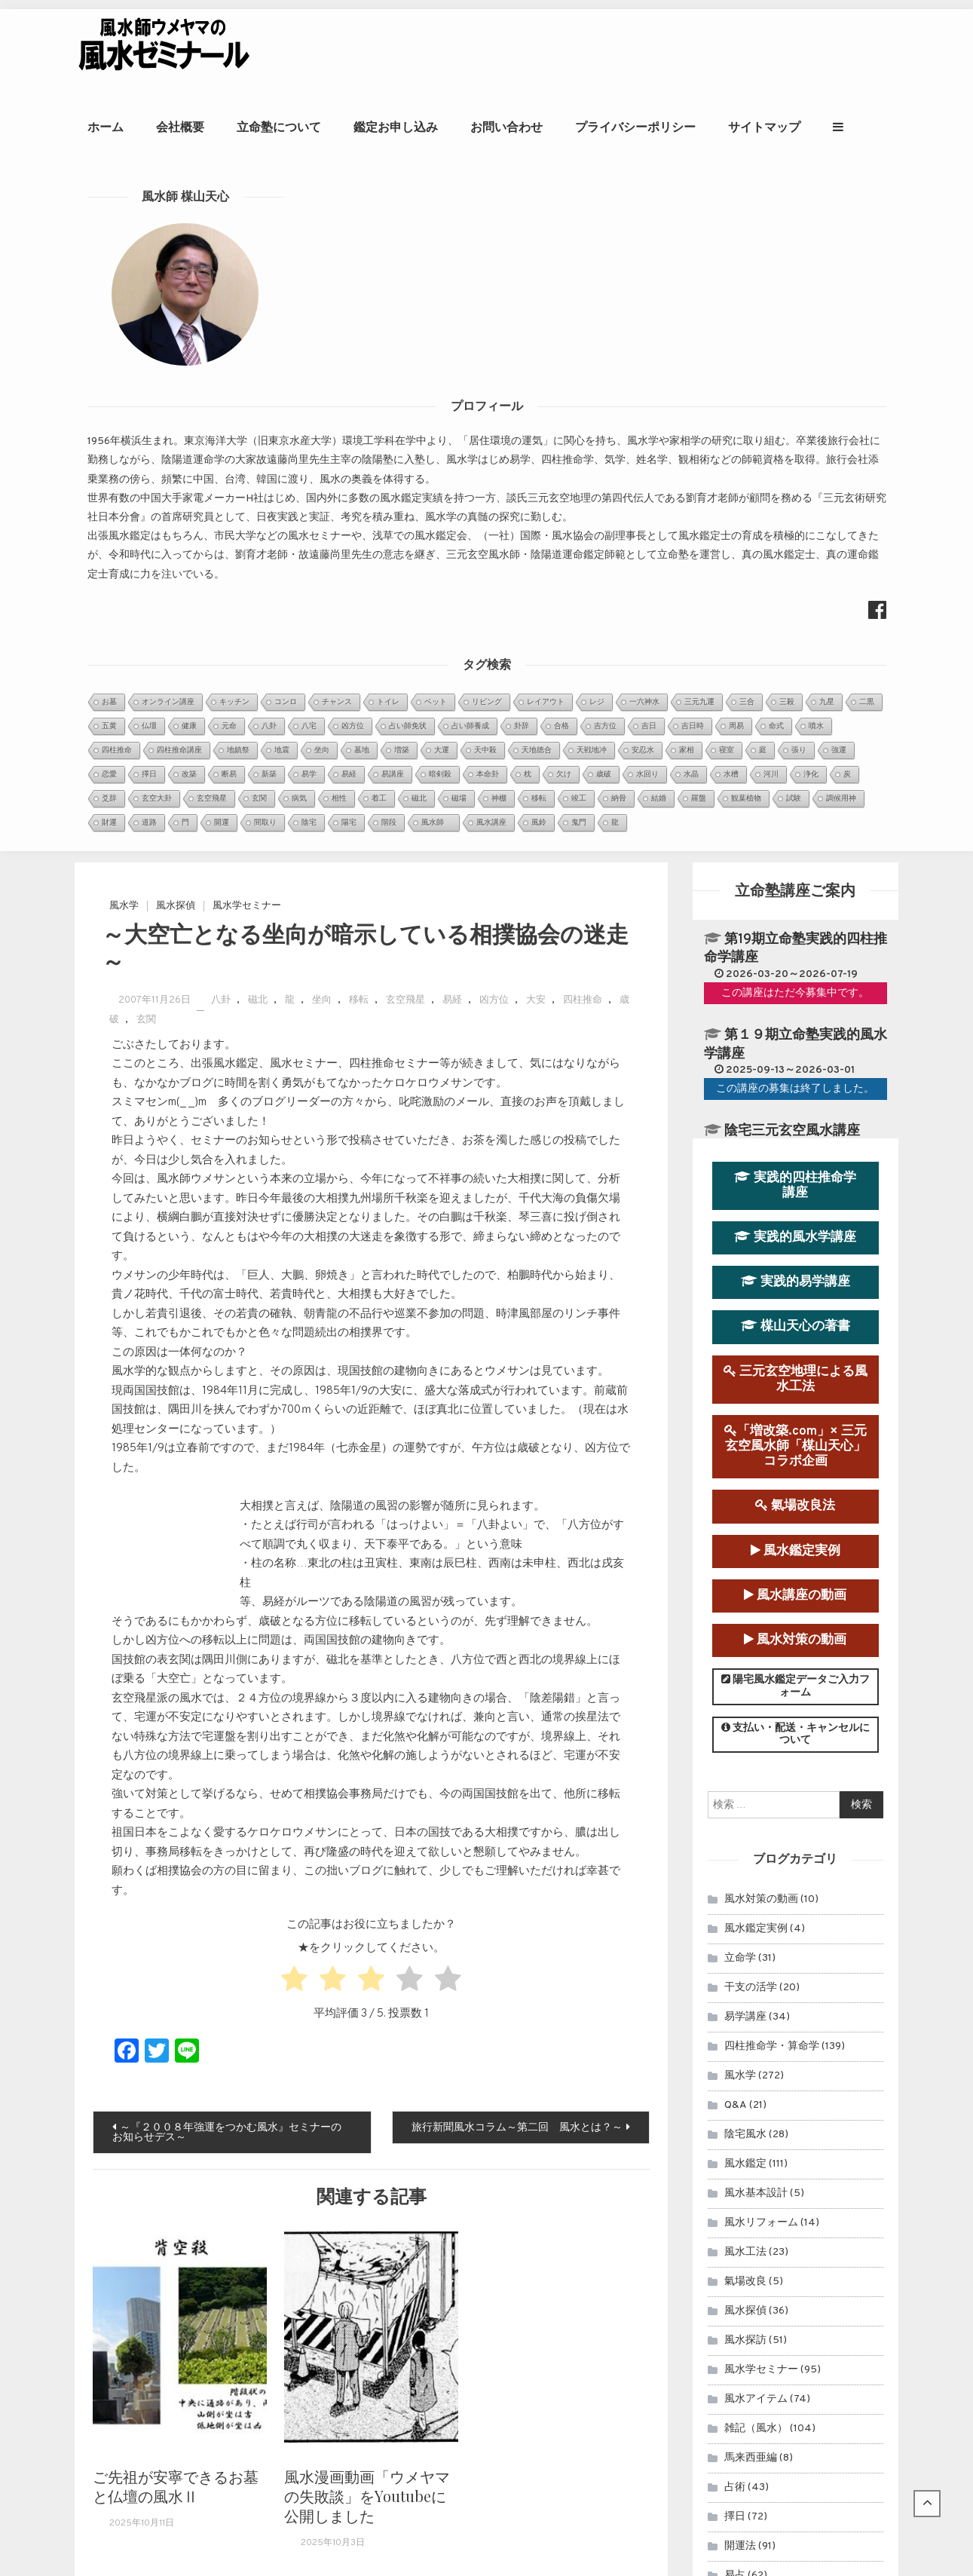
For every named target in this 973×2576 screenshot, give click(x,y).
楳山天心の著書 (795, 647)
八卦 (221, 321)
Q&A (735, 1425)
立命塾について (337, 127)
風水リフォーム (761, 1542)
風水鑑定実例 (795, 871)
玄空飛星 (405, 321)
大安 (536, 321)
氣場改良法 (795, 827)
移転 (359, 321)
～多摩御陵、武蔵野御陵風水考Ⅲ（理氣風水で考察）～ (487, 2320)
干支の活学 (750, 1307)
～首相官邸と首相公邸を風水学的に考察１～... (466, 2161)
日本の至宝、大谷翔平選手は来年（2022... (457, 2179)
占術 (734, 1807)
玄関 (146, 340)
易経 (452, 321)
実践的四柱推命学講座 (795, 505)
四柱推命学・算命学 (771, 1366)
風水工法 (745, 1572)
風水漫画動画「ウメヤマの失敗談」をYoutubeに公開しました (367, 1815)
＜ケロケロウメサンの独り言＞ (429, 2244)
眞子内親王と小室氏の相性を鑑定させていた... (466, 2103)
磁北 (258, 321)
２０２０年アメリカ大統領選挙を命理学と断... (466, 2142)
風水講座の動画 (795, 916)
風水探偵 (175, 226)
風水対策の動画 (795, 960)
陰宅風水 (745, 1454)
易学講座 (745, 1337)
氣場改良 (745, 1601)
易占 (734, 1895)
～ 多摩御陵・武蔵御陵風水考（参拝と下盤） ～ (476, 2282)
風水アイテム (756, 1719)
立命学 (740, 1278)
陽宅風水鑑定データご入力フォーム (795, 1006)
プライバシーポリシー (693, 127)
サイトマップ (822, 127)
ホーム (163, 127)
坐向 (322, 321)
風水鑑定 (745, 1484)
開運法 (740, 1866)
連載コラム (750, 1954)
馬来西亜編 (750, 1778)
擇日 (734, 1836)
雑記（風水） (756, 1748)
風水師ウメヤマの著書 (792, 2186)
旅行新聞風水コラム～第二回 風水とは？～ (517, 1448)
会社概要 (238, 127)
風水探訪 (745, 1660)
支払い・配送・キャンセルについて (795, 1054)
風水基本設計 (756, 1513)
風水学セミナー (247, 226)
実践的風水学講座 (795, 557)
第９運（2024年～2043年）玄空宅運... (450, 2122)
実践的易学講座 (795, 602)
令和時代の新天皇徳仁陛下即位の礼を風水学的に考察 (481, 2263)
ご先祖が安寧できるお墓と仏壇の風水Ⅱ (176, 1806)
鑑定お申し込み (454, 127)
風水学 (124, 226)
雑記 (734, 1983)
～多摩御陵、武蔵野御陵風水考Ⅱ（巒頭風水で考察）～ (487, 2302)
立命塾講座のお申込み (792, 2137)
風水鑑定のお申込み (792, 2089)
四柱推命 (582, 321)
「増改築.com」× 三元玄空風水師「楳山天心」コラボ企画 (795, 766)
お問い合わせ (564, 127)
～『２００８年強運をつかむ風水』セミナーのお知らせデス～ (226, 1453)
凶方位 (494, 321)
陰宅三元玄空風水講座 (792, 451)
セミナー (745, 1925)
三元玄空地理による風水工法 (795, 699)
